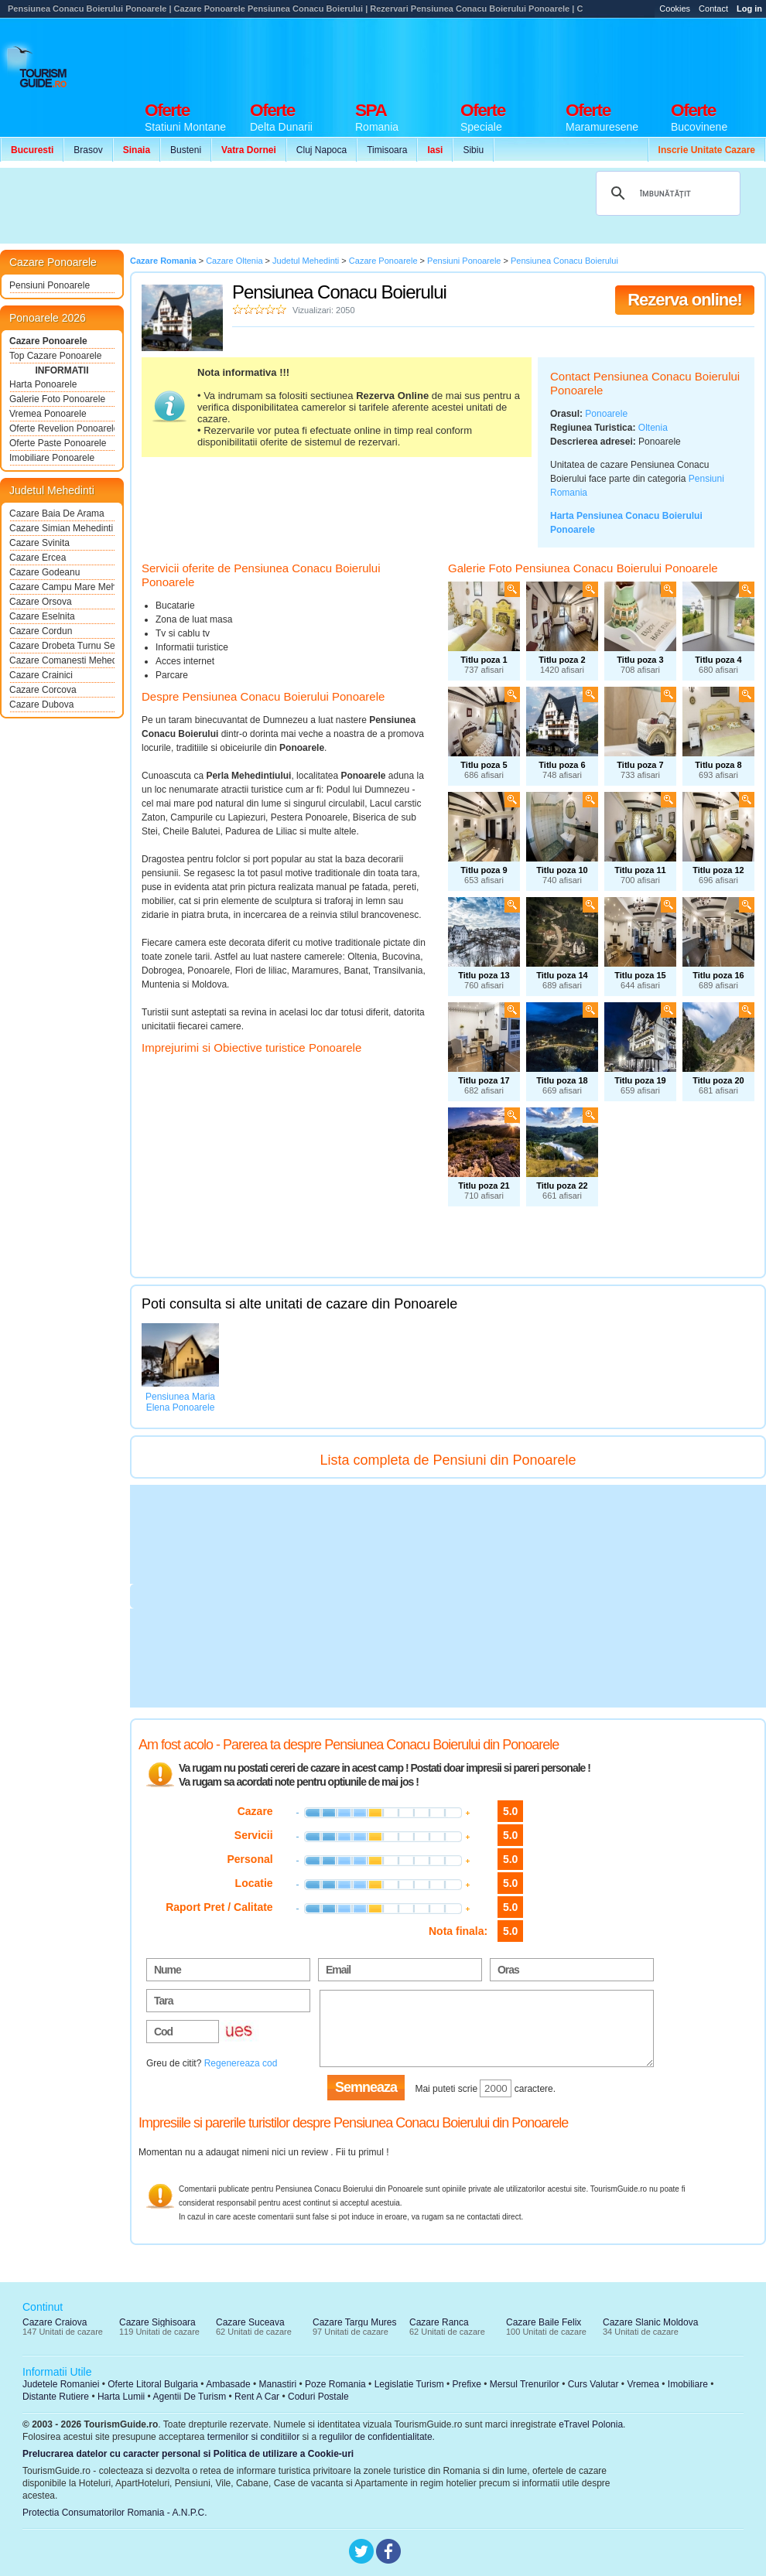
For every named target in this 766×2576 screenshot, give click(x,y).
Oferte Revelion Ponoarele (62, 428)
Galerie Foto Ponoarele (57, 399)
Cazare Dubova (41, 704)
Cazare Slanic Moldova (650, 2322)
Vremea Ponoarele (48, 413)
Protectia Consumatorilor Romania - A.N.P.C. (114, 2512)
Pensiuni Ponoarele (49, 285)
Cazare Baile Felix (543, 2322)
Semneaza (366, 2087)
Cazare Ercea (37, 557)
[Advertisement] (284, 206)
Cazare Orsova (40, 601)
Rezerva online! (685, 299)
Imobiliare (688, 2384)
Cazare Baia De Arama (56, 513)
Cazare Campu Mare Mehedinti (62, 587)
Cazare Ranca (439, 2322)
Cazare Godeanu (44, 572)
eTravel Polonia (591, 2424)
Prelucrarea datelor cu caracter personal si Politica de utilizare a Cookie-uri (188, 2453)
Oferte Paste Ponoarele (57, 443)
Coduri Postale (318, 2396)
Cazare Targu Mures (355, 2322)
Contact (713, 8)
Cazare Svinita (39, 542)
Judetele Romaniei (60, 2384)
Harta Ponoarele (43, 384)
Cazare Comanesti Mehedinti (62, 660)
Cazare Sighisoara (157, 2322)
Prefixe (467, 2384)
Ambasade (228, 2384)
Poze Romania (335, 2384)
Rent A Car (256, 2396)
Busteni (185, 150)
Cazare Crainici (41, 675)
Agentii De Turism (190, 2396)
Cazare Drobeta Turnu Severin (62, 645)
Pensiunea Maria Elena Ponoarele (180, 1402)
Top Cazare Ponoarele (55, 355)
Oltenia (653, 427)
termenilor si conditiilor (253, 2436)
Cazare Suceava (250, 2322)
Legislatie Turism (409, 2384)
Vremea (643, 2384)
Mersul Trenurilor (524, 2384)
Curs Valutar (593, 2384)
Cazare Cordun (40, 631)
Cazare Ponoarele (48, 341)
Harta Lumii (121, 2396)
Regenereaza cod (241, 2063)
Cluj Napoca (321, 150)
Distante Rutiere (55, 2396)
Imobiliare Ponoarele (51, 457)
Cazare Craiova (54, 2322)
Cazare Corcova (43, 689)
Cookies (674, 8)
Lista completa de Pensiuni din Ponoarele (448, 1460)
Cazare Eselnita (42, 616)
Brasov (88, 150)
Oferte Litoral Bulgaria (153, 2384)
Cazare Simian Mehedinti (61, 528)
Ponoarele (606, 413)
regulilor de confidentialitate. (377, 2436)
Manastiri (277, 2384)
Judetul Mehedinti (51, 490)
